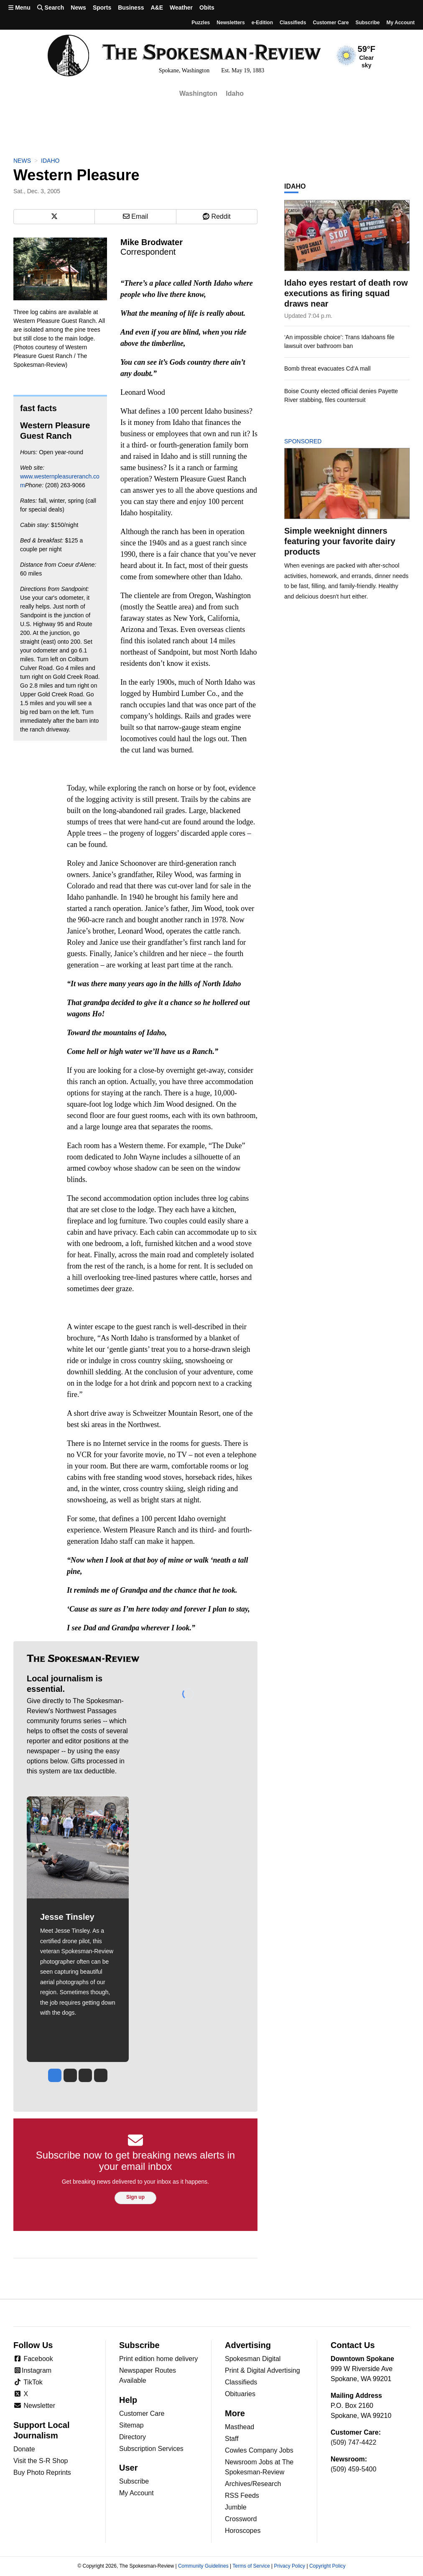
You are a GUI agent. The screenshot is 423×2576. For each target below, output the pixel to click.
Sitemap (131, 2425)
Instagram (32, 2370)
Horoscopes (242, 2530)
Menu (19, 7)
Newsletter (34, 2405)
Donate (24, 2449)
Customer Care (331, 23)
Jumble (236, 2507)
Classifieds (293, 23)
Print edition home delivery (158, 2358)
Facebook (33, 2358)
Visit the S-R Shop (40, 2460)
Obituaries (240, 2393)
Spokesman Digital (252, 2358)
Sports (102, 7)
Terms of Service (251, 2566)
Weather (181, 7)
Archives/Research (253, 2483)
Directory (132, 2436)
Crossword (241, 2518)
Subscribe (367, 23)
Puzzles (200, 23)
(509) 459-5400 (353, 2469)
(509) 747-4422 (353, 2442)
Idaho (235, 93)
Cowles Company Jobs (259, 2450)
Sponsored (317, 441)
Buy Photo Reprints (42, 2472)
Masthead (239, 2426)
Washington (198, 93)
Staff (232, 2438)
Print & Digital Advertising (262, 2370)
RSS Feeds (242, 2495)
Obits (206, 7)
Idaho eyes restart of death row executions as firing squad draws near (346, 293)
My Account (136, 2493)
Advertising (248, 2345)
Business (131, 7)
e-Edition (262, 23)
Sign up (135, 2197)
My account (400, 23)
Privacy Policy (289, 2566)
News (78, 7)
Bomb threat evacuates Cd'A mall (327, 368)
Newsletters (231, 23)
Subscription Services (151, 2448)
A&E (156, 7)
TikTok (28, 2382)
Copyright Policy (327, 2566)
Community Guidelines (203, 2566)
